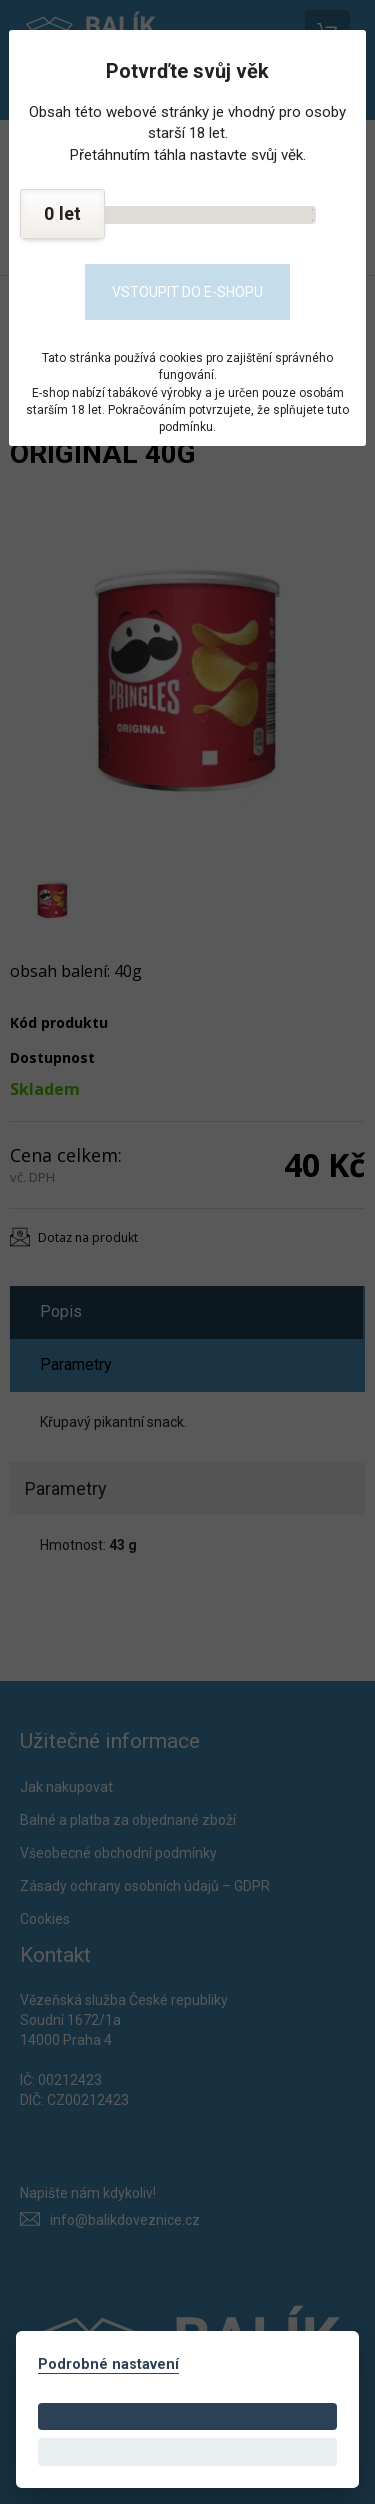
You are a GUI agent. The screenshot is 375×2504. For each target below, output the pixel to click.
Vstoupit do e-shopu (187, 292)
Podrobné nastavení (108, 2364)
